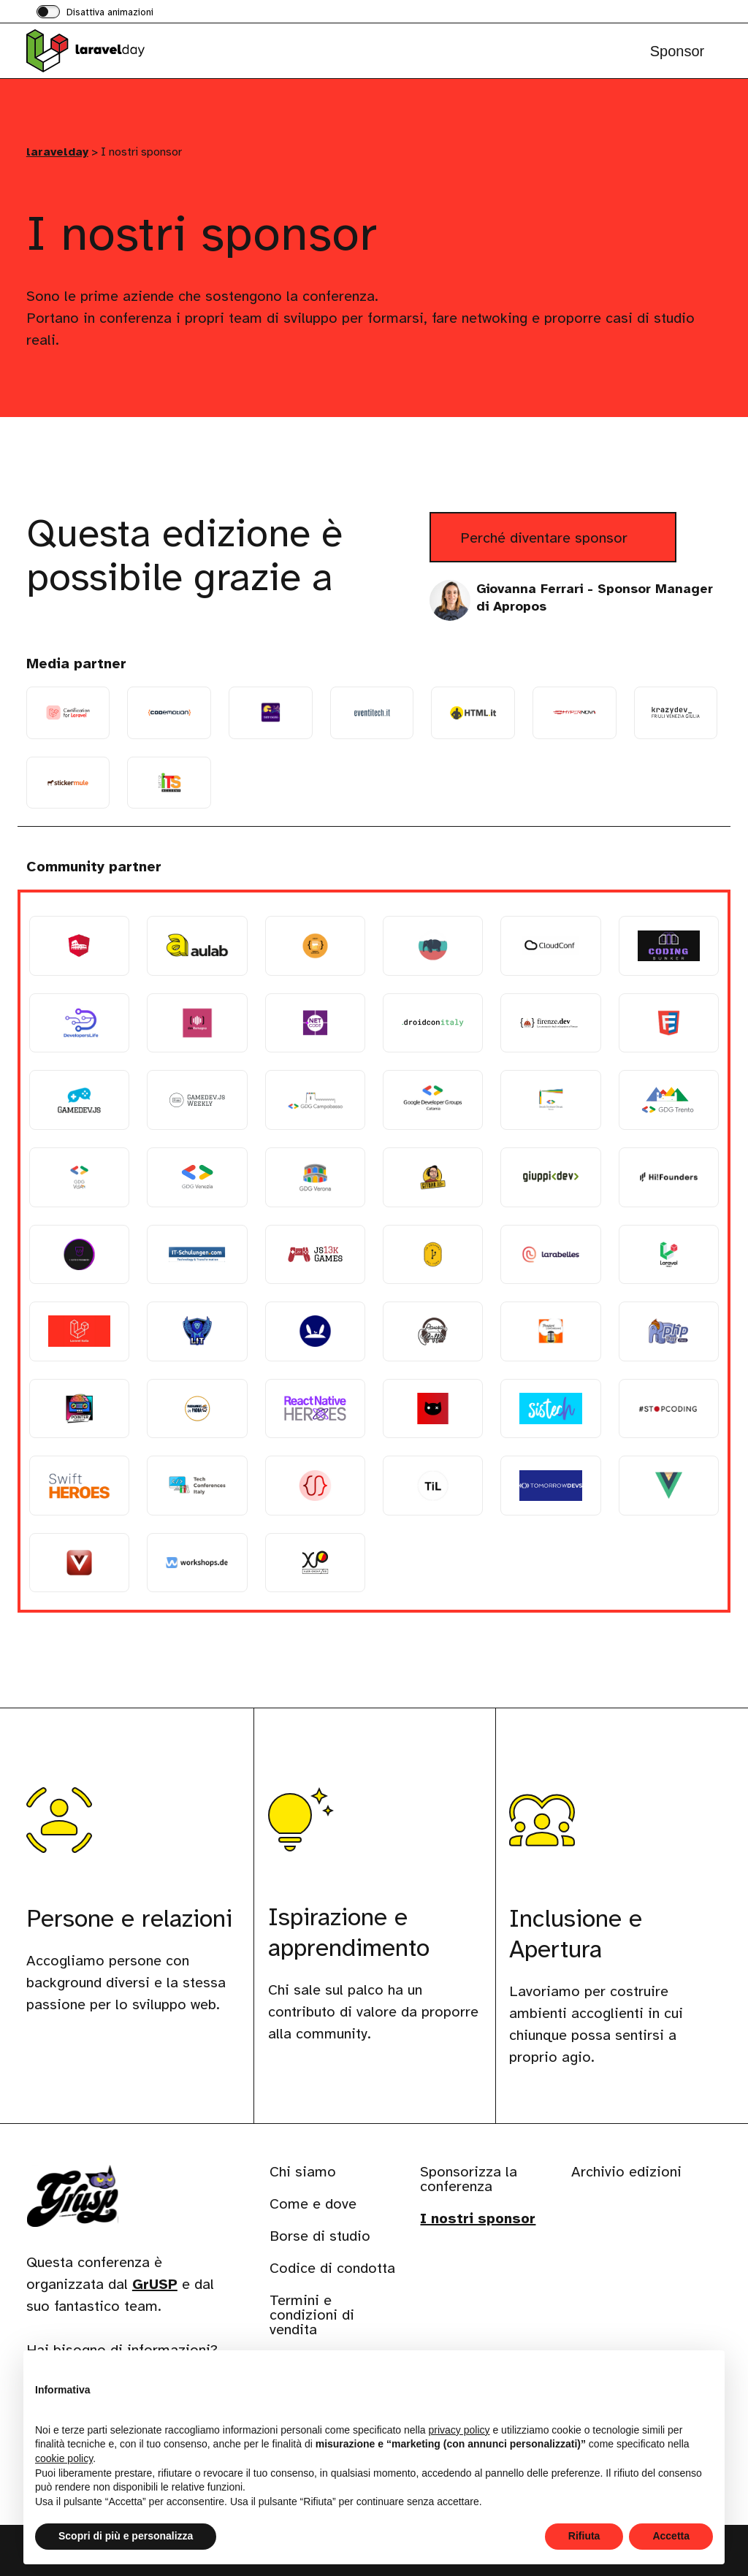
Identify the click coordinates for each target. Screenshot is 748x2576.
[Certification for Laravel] (68, 712)
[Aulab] (197, 946)
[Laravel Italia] (668, 1255)
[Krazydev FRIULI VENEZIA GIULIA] (676, 712)
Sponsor (677, 51)
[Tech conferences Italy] (197, 1485)
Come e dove (313, 2204)
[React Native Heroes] (315, 1409)
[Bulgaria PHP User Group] (432, 946)
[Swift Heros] (79, 1485)
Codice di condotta (332, 2268)
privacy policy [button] (459, 2430)
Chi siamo (303, 2172)
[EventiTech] (372, 712)
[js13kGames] (315, 1255)
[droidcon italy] (432, 1023)
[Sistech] (550, 1409)
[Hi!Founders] (668, 1177)
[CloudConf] (550, 946)
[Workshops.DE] (197, 1563)
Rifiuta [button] (584, 2536)
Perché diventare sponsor (568, 544)
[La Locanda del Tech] (432, 1255)
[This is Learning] (432, 1485)
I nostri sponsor (477, 2218)
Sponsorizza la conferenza (468, 2179)
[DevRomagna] (197, 1023)
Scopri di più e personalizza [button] (125, 2536)
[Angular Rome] (79, 946)
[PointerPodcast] (79, 1409)
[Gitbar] (432, 1177)
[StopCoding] (668, 1409)
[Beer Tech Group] (315, 946)
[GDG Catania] (432, 1100)
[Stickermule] (68, 783)
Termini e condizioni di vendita (312, 2315)
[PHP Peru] (668, 1331)
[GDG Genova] (550, 1100)
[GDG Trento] (668, 1100)
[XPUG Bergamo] (315, 1563)
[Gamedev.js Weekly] (197, 1100)
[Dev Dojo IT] (270, 712)
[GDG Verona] (315, 1177)
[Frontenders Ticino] (668, 1023)
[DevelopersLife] (79, 1023)
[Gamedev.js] (79, 1100)
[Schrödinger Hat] (432, 1409)
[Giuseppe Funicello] (550, 1177)
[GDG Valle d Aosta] (79, 1177)
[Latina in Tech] (197, 1331)
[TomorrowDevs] (550, 1485)
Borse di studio (320, 2236)
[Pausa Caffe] (432, 1331)
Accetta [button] (671, 2536)
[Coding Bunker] (668, 946)
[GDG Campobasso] (315, 1100)
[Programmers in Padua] (197, 1409)
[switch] (95, 13)
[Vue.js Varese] (79, 1563)
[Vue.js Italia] (668, 1485)
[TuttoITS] (169, 783)
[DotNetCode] (315, 1023)
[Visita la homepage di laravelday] (99, 50)
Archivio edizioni (626, 2172)
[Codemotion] (169, 712)
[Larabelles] (550, 1255)
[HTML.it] (473, 712)
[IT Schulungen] (197, 1255)
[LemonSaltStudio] (315, 1331)
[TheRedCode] (315, 1485)
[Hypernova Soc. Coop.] (574, 712)
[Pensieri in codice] (550, 1331)
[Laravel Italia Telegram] (79, 1331)
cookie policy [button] (64, 2458)
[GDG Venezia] (197, 1177)
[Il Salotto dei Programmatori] (79, 1255)
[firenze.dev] (550, 1023)
